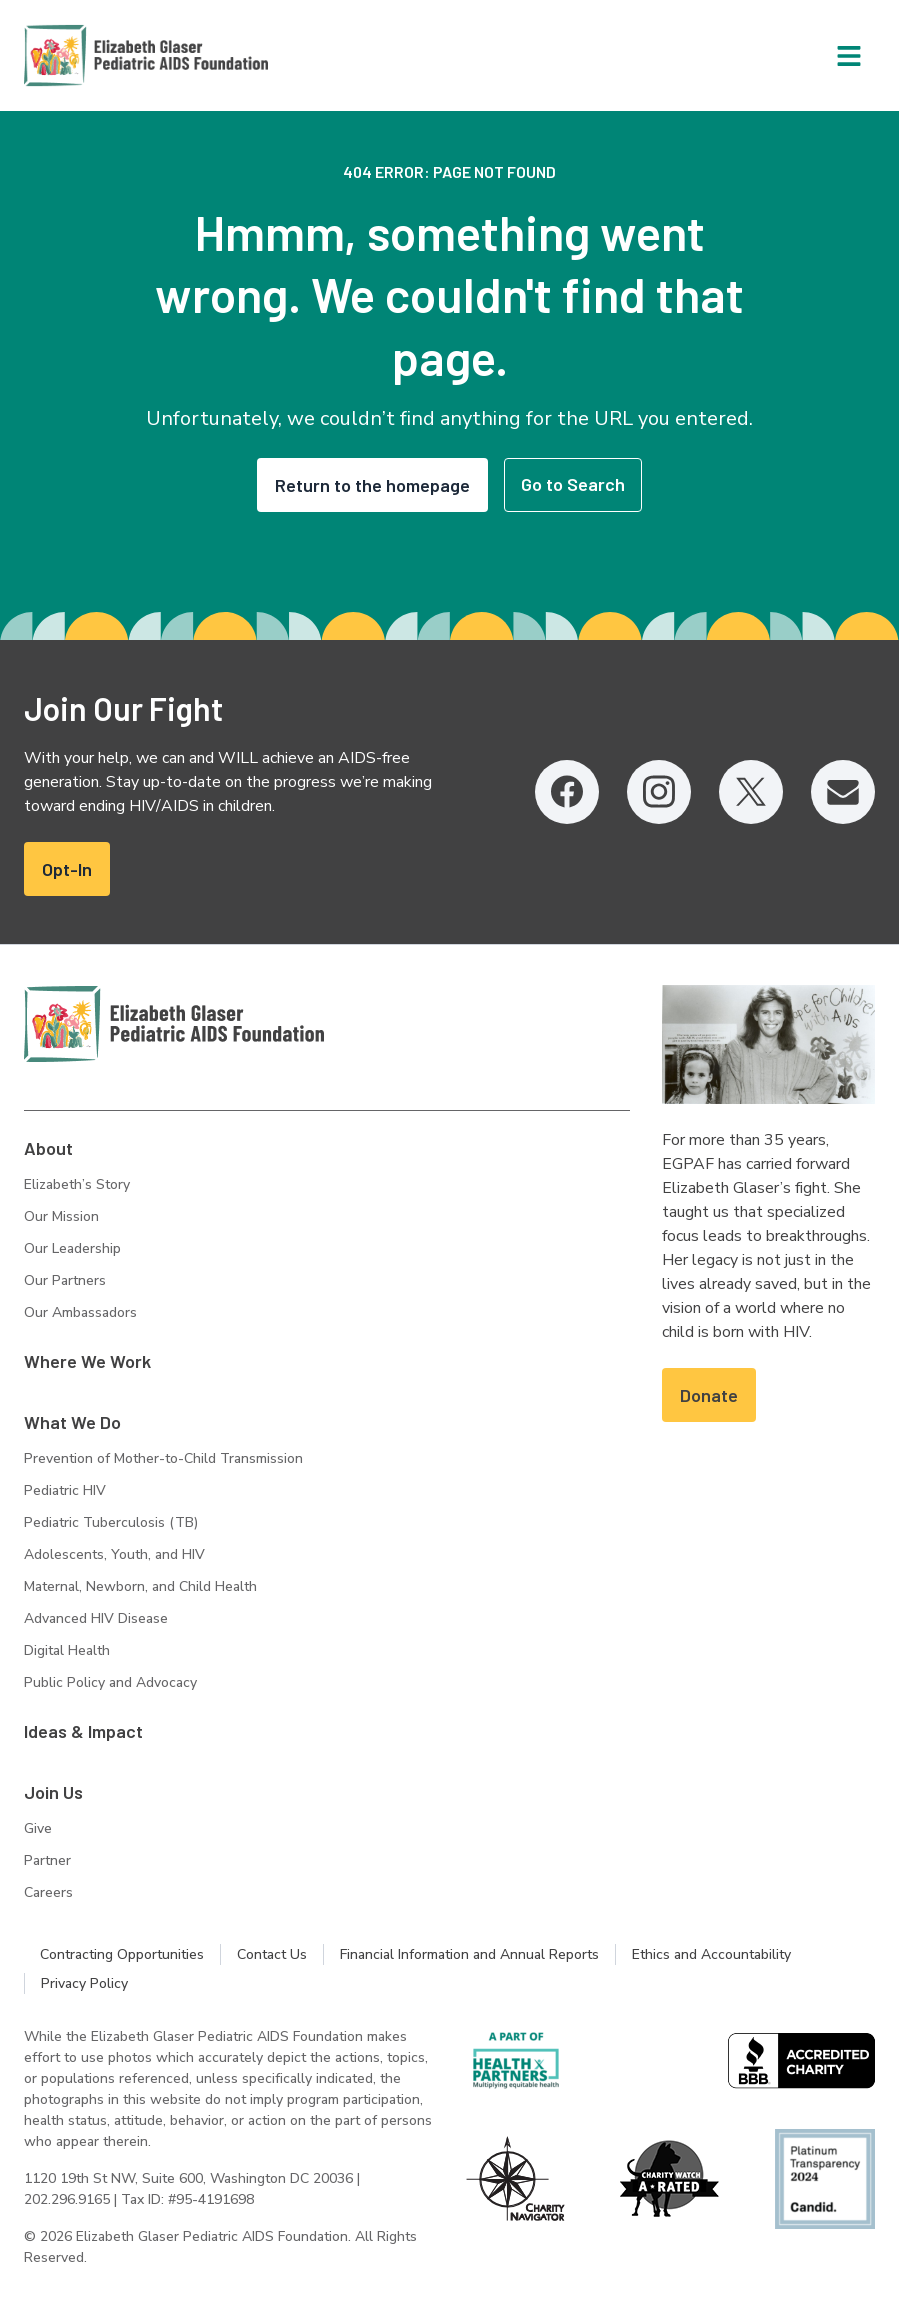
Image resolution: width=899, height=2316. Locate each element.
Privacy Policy (84, 1983)
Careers (48, 1892)
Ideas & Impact (83, 1731)
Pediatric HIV (65, 1490)
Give (38, 1828)
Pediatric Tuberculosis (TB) (111, 1522)
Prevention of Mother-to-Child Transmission (163, 1458)
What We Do (72, 1422)
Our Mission (61, 1216)
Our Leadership (72, 1248)
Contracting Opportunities (122, 1954)
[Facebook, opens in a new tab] (567, 792)
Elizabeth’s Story (77, 1184)
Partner (47, 1860)
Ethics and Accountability (711, 1954)
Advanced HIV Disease (96, 1618)
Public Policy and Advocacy (110, 1682)
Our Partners (65, 1280)
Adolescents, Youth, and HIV (114, 1554)
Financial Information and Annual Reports (469, 1954)
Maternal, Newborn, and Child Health (140, 1586)
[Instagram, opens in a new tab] (659, 792)
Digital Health (67, 1650)
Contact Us (272, 1954)
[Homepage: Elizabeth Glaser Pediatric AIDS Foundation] (94, 55)
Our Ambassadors (80, 1312)
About (48, 1148)
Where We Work (87, 1361)
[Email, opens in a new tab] (843, 792)
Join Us (53, 1792)
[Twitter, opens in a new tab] (751, 792)
